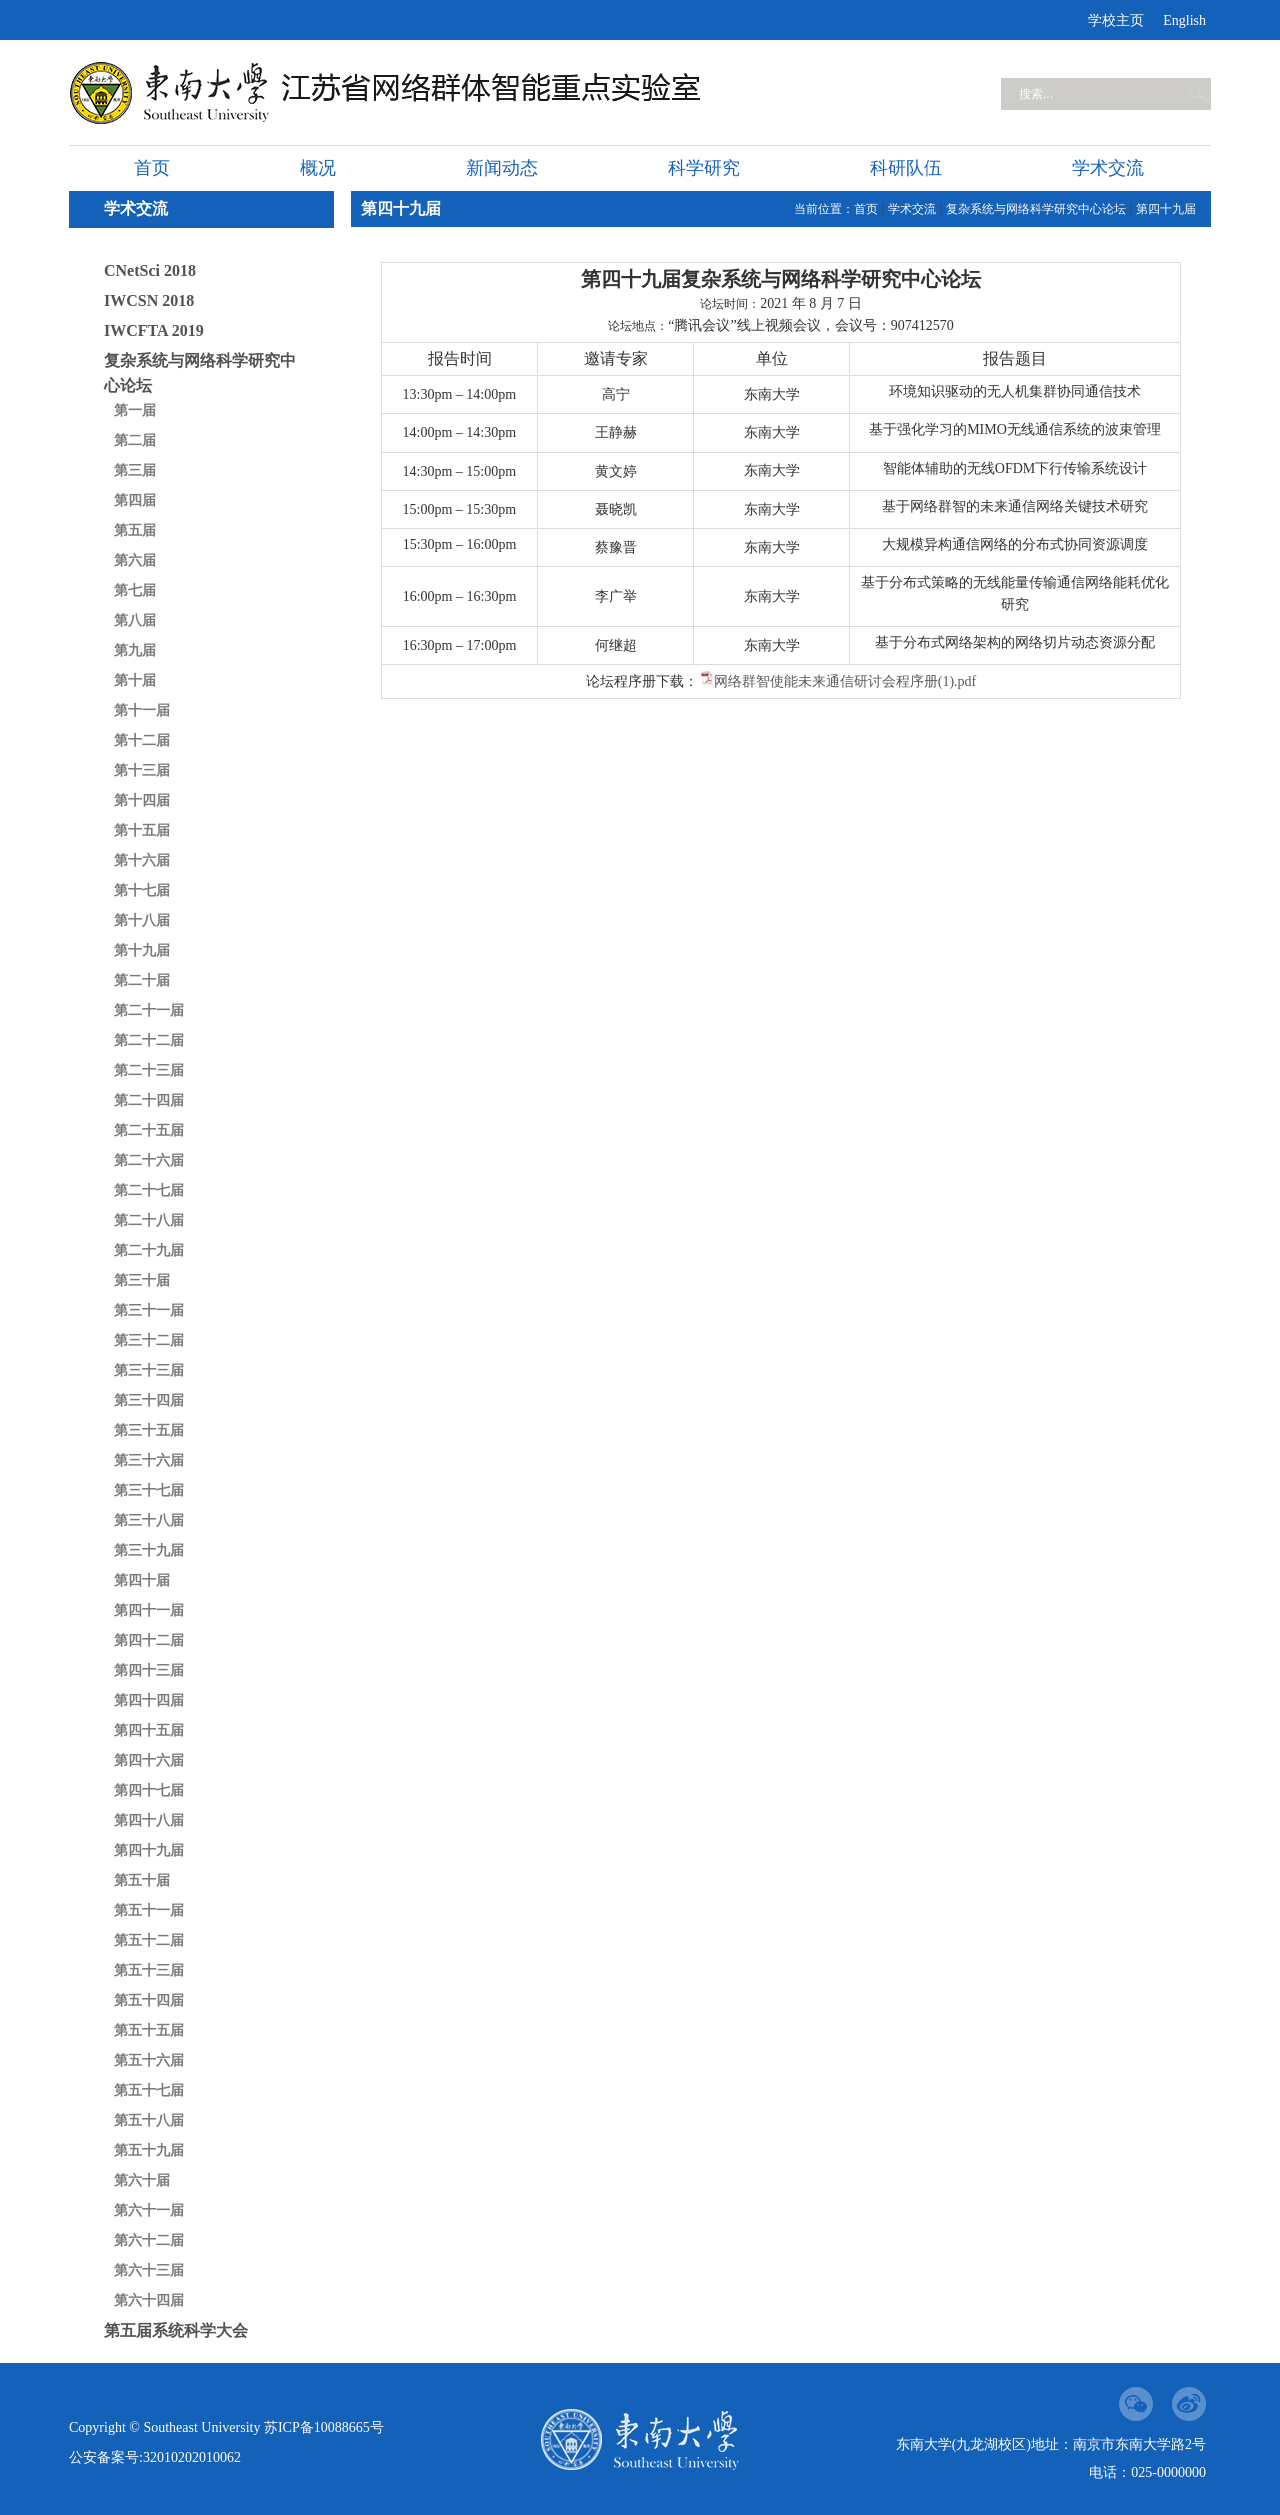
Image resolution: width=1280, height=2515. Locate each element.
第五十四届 (149, 2000)
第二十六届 (149, 1160)
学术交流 (912, 209)
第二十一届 (149, 1010)
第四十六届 (149, 1760)
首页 (866, 209)
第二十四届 (149, 1100)
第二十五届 (149, 1130)
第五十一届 (149, 1910)
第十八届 (142, 920)
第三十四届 (149, 1400)
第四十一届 (149, 1610)
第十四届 (142, 800)
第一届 (135, 410)
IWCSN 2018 (149, 300)
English (1184, 20)
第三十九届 (149, 1550)
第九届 (135, 650)
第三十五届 (149, 1430)
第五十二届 (149, 1940)
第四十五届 (149, 1730)
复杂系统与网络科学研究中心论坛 (200, 373)
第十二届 (142, 740)
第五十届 (142, 1880)
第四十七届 (149, 1790)
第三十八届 (149, 1520)
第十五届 (142, 830)
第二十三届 (149, 1070)
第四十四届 (149, 1700)
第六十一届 (149, 2210)
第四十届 (142, 1580)
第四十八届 (149, 1820)
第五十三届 (149, 1970)
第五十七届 (149, 2090)
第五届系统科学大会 (176, 2330)
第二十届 (142, 980)
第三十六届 (149, 1460)
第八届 (135, 620)
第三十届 (142, 1280)
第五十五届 (149, 2030)
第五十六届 (149, 2060)
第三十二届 (149, 1340)
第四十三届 (149, 1670)
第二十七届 (149, 1190)
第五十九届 (149, 2150)
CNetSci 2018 (150, 270)
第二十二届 (149, 1040)
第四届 (135, 500)
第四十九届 (149, 1850)
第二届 (135, 440)
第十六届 (142, 860)
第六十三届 (149, 2270)
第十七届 (142, 890)
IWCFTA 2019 (154, 330)
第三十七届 (149, 1490)
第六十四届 (149, 2300)
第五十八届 (149, 2120)
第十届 (135, 680)
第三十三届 (149, 1370)
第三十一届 (149, 1310)
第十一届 (142, 710)
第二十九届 (149, 1250)
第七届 (135, 590)
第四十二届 (149, 1640)
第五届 (135, 530)
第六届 (135, 560)
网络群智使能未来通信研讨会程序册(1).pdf (845, 681)
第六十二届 (149, 2240)
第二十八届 (149, 1220)
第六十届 (142, 2180)
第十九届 (142, 950)
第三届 (135, 470)
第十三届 (142, 770)
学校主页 (1116, 20)
